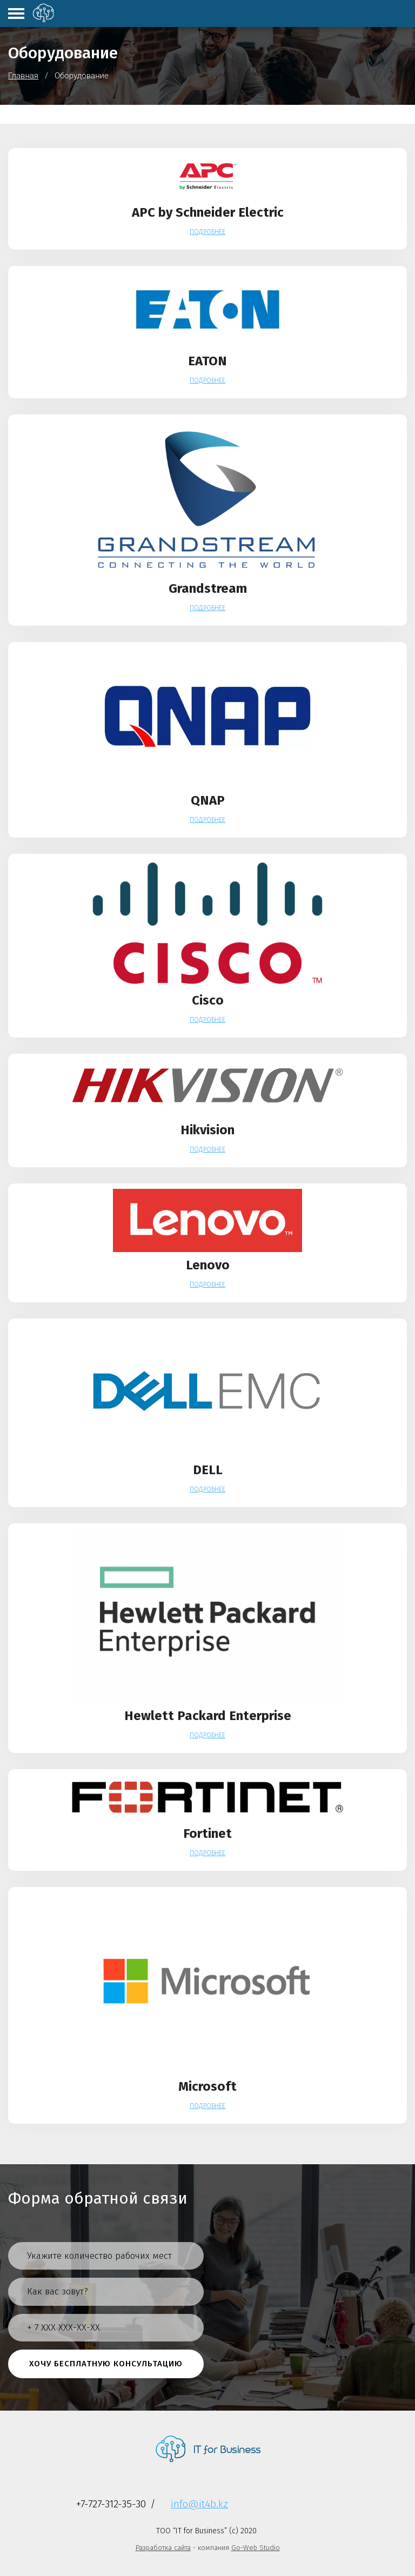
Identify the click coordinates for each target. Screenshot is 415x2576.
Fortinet (207, 1833)
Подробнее (207, 232)
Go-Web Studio (255, 2548)
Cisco (208, 1000)
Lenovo (208, 1265)
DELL (208, 1469)
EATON (207, 361)
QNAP (208, 800)
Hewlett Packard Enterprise (207, 1715)
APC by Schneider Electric (208, 212)
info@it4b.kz (199, 2504)
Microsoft (207, 2086)
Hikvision (207, 1130)
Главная (23, 76)
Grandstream (208, 588)
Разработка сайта (163, 2548)
